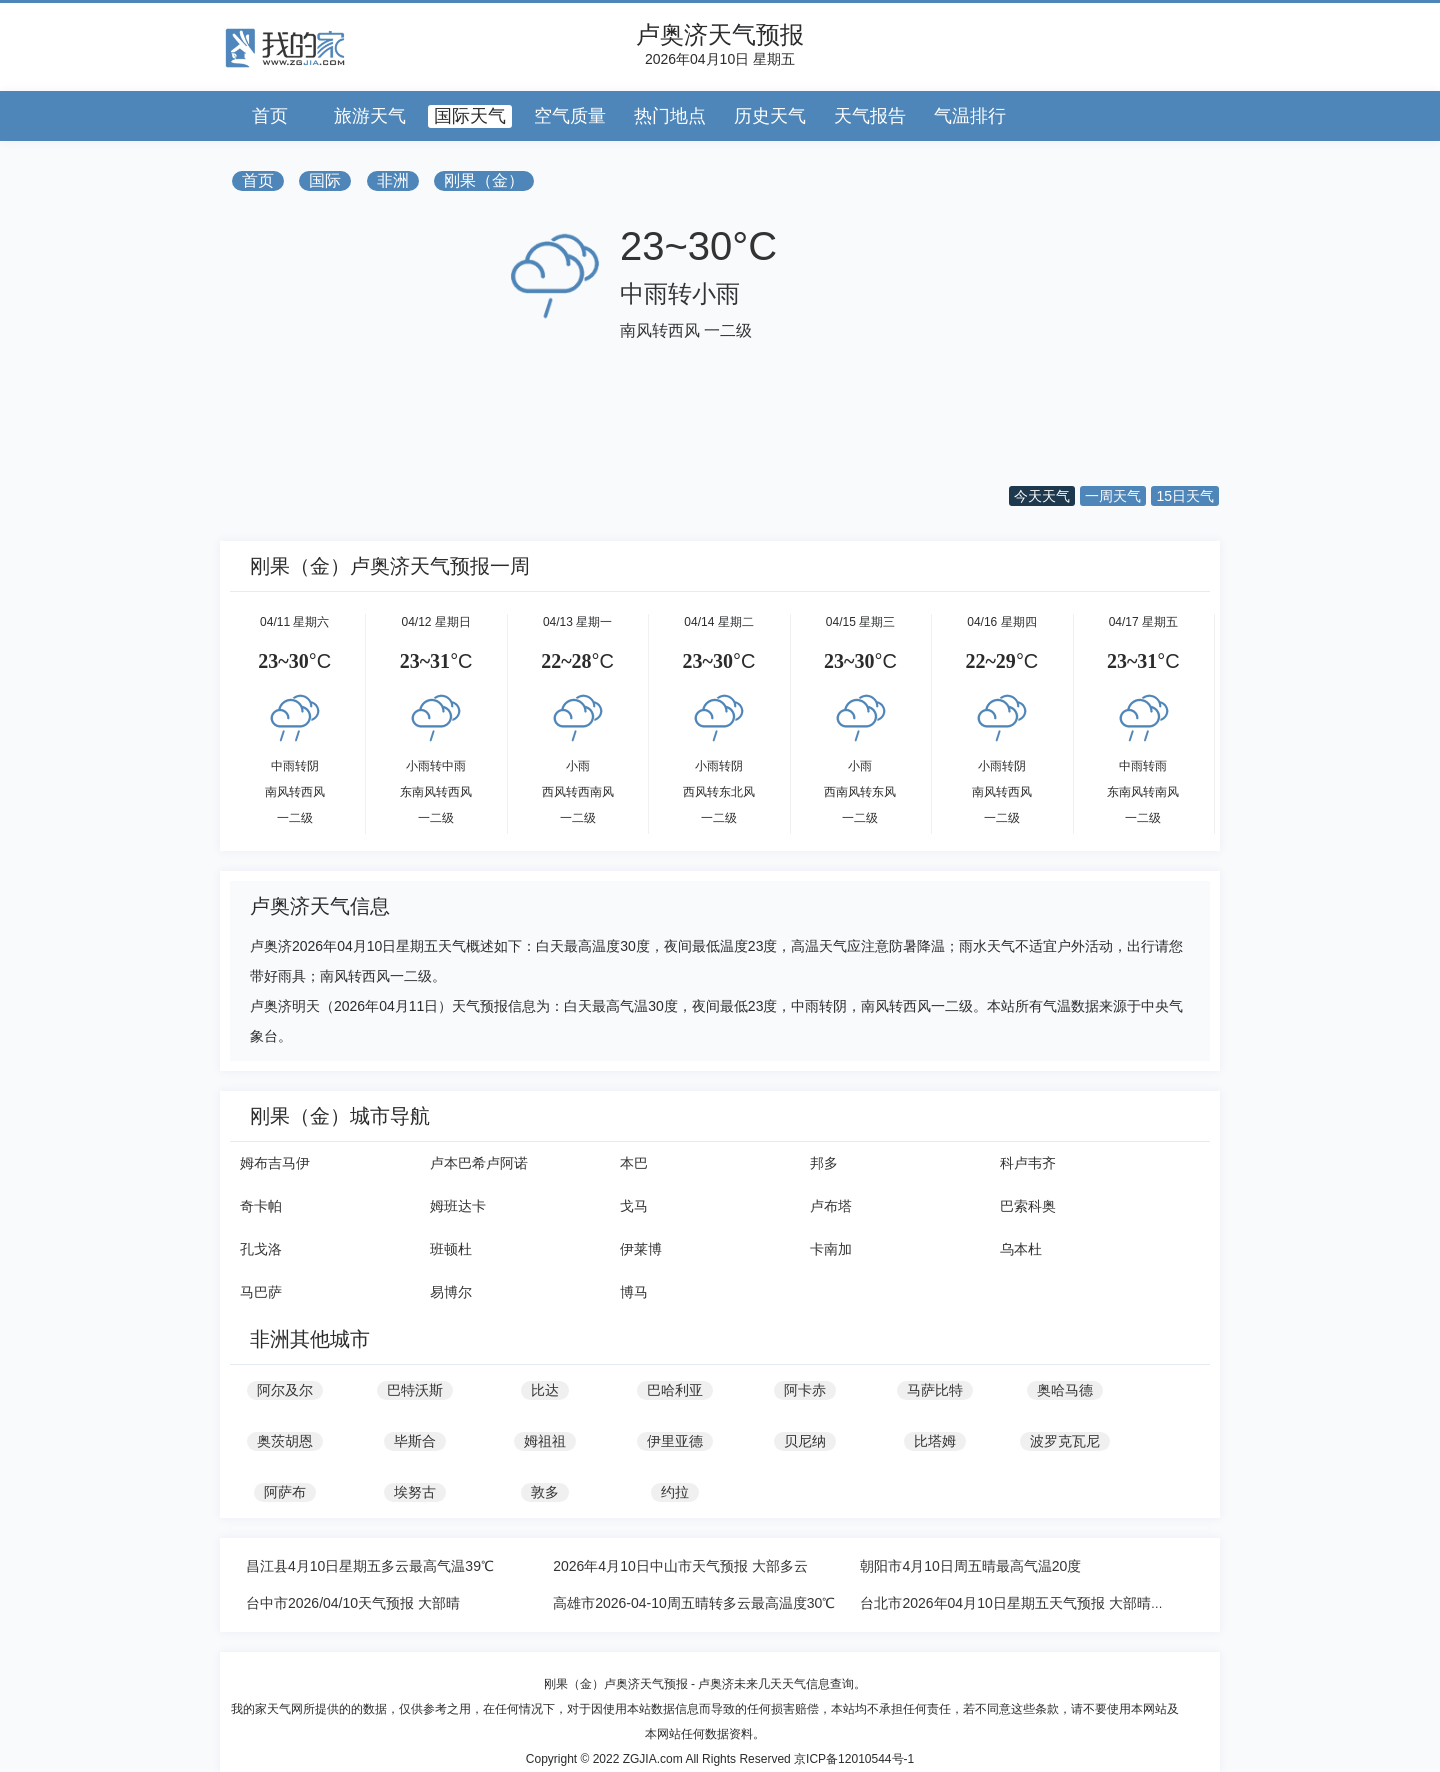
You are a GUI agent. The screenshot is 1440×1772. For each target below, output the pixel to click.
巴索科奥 (1028, 1206)
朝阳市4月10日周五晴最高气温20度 (970, 1566)
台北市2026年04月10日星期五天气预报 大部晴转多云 (1026, 1603)
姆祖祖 (545, 1441)
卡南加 (831, 1249)
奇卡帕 (261, 1206)
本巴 (634, 1163)
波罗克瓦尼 (1065, 1441)
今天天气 (1042, 496)
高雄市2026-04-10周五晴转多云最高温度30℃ (694, 1603)
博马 (634, 1292)
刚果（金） (484, 180)
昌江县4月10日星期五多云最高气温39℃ (370, 1566)
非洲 (393, 180)
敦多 (545, 1492)
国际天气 (470, 116)
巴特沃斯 (415, 1390)
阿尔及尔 (285, 1390)
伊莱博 (641, 1249)
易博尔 (451, 1292)
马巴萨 (261, 1292)
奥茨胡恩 (285, 1441)
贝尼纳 (805, 1441)
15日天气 (1185, 496)
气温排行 (970, 116)
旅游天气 (370, 116)
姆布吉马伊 (275, 1163)
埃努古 (415, 1492)
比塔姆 (935, 1441)
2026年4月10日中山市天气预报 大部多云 (680, 1566)
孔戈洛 (261, 1249)
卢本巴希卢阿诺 (479, 1163)
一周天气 (1113, 496)
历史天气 (770, 116)
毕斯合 (415, 1441)
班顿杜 (451, 1249)
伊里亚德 (675, 1441)
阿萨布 (285, 1492)
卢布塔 (831, 1206)
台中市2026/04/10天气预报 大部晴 (353, 1603)
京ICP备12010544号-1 (854, 1759)
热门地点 (670, 116)
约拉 (675, 1492)
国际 (325, 180)
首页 (270, 116)
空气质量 (570, 116)
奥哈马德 (1065, 1390)
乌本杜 (1021, 1249)
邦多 (824, 1163)
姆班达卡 (458, 1206)
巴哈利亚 (675, 1390)
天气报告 (870, 116)
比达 (545, 1390)
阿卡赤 (805, 1390)
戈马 (634, 1206)
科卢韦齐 (1028, 1163)
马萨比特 (935, 1390)
